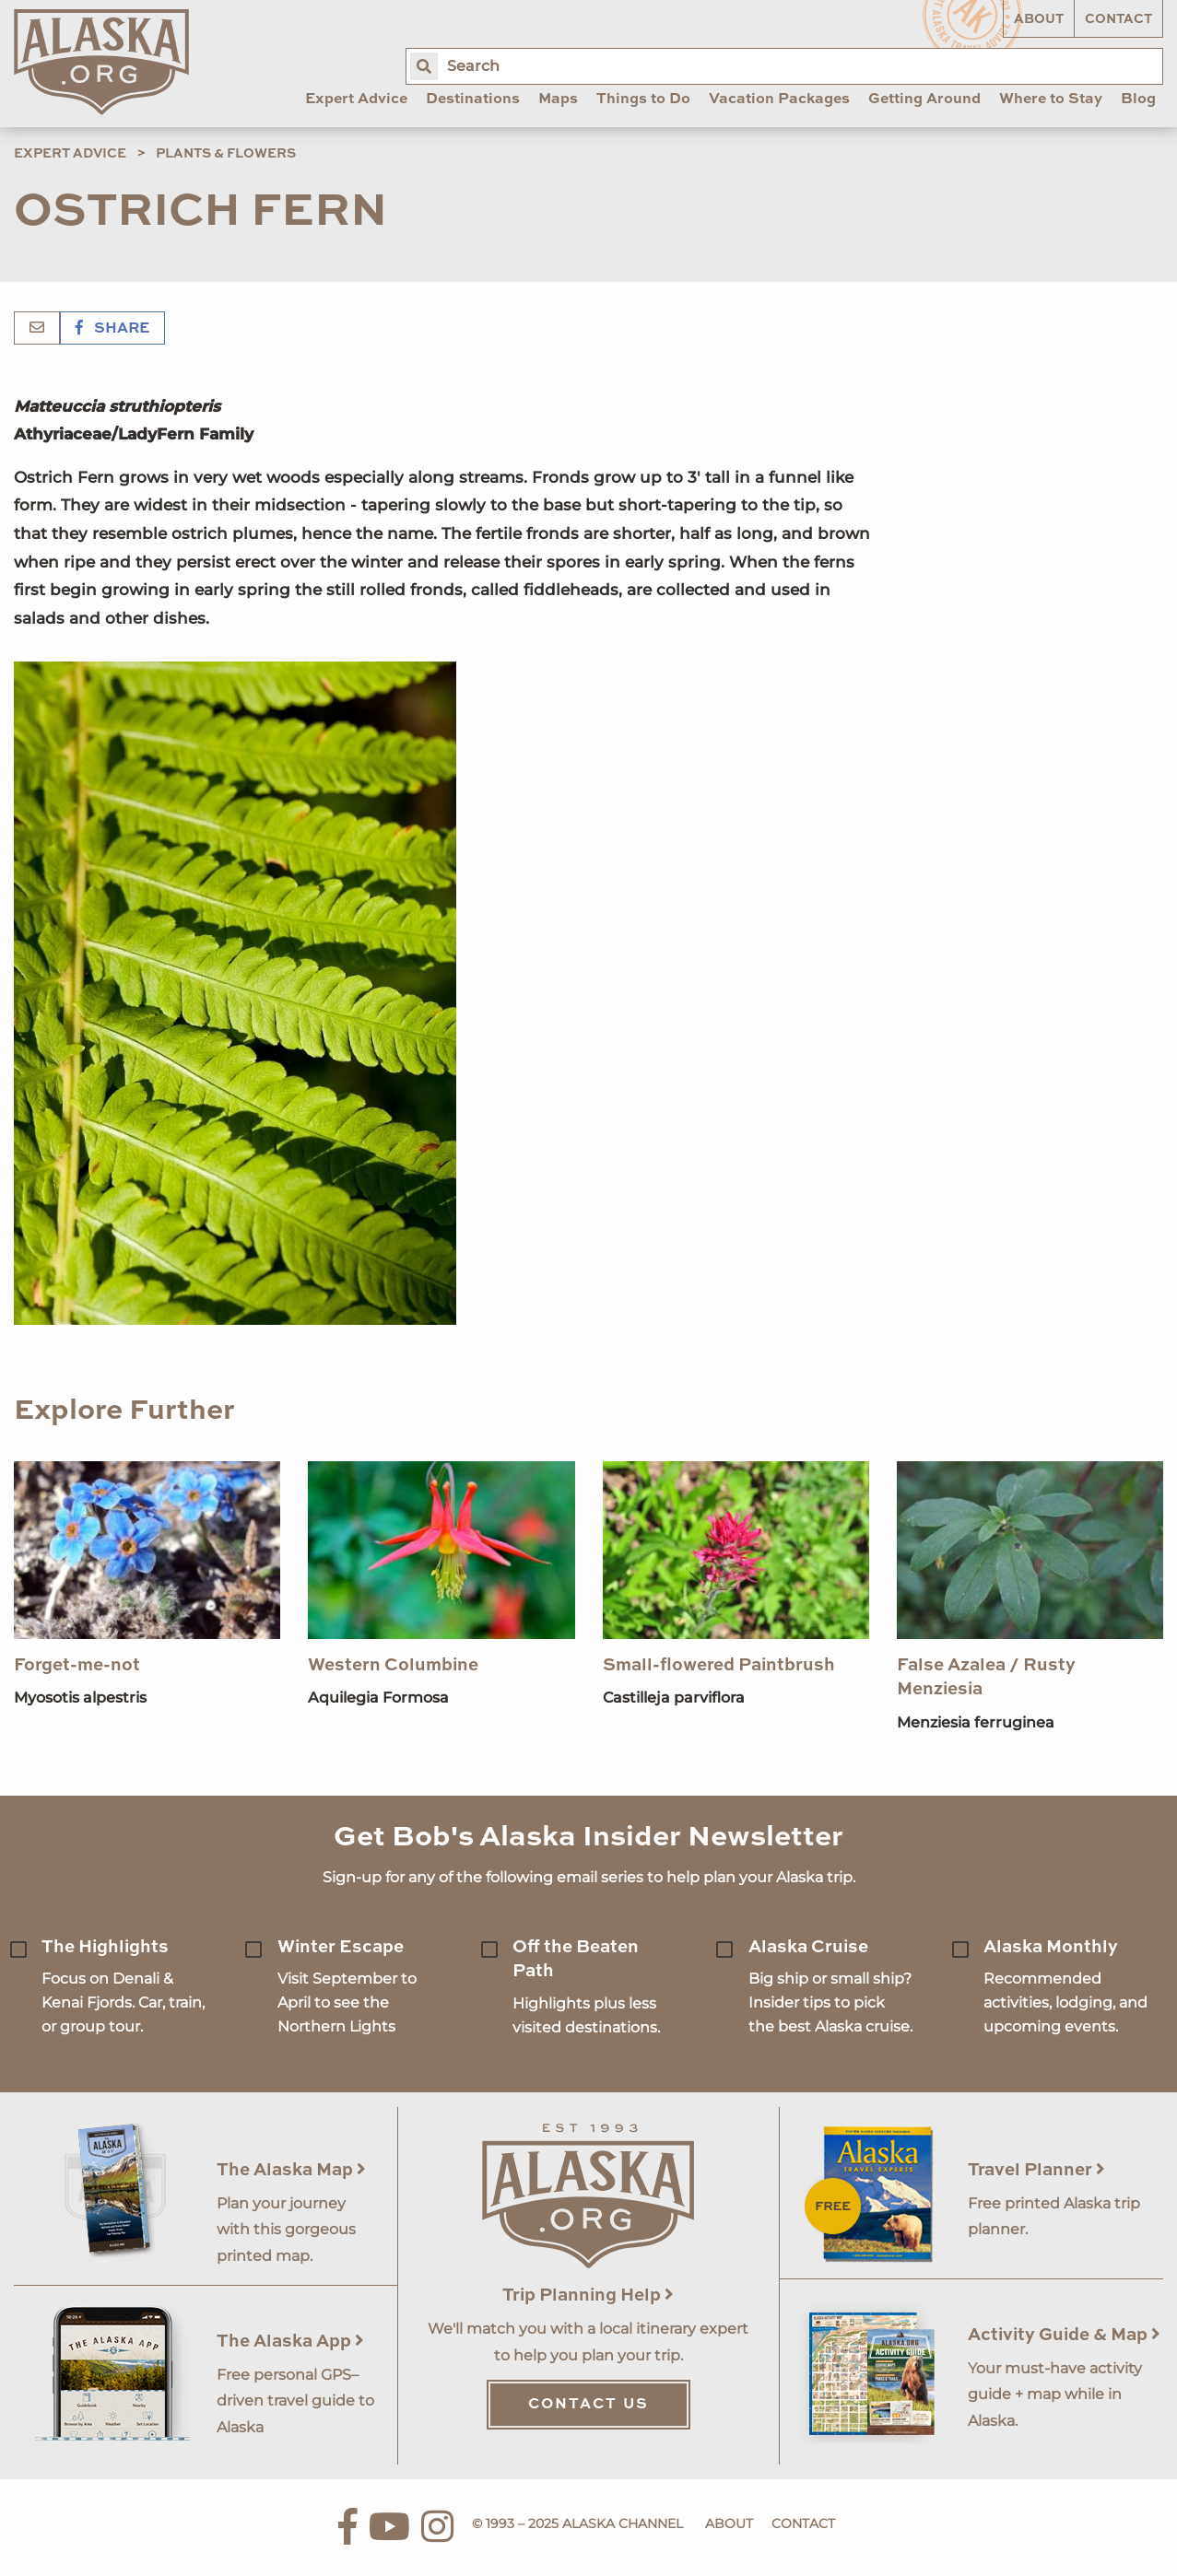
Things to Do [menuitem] (643, 99)
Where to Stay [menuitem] (1050, 99)
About (1039, 19)
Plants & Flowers (226, 153)
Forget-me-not (77, 1665)
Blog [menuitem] (1138, 99)
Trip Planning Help (588, 2295)
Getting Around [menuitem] (924, 99)
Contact (1118, 19)
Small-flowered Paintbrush (719, 1665)
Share (112, 329)
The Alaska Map (291, 2170)
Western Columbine (393, 1665)
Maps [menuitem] (558, 99)
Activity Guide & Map (1064, 2335)
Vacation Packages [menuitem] (779, 99)
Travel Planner (1036, 2170)
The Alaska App (290, 2341)
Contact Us (588, 2404)
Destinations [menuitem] (473, 99)
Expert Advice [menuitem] (356, 99)
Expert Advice (70, 153)
